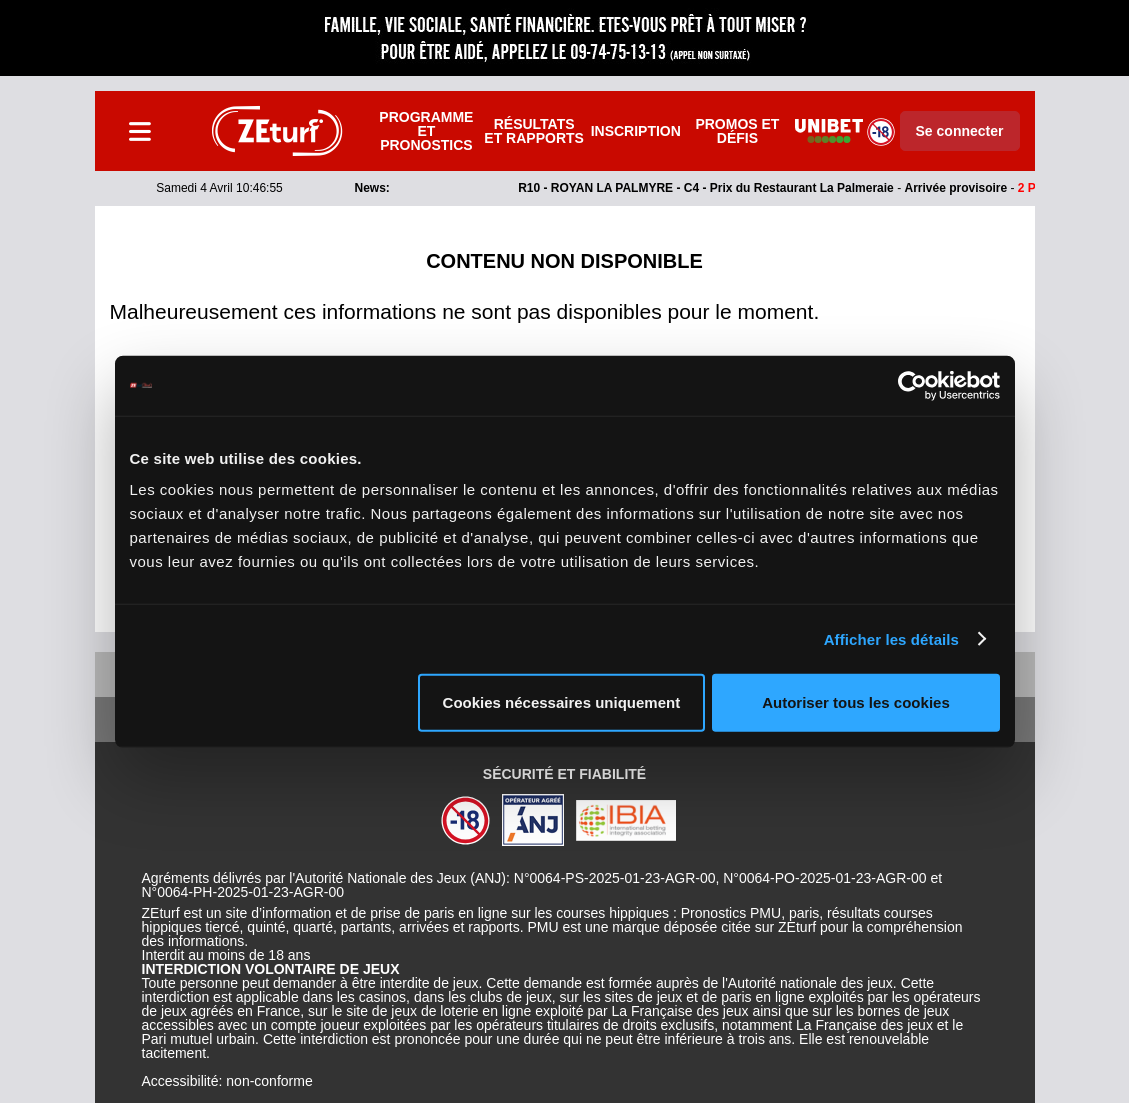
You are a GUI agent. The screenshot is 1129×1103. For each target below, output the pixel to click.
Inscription (636, 131)
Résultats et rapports (534, 131)
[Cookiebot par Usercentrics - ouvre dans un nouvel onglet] (912, 385)
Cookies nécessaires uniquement (562, 702)
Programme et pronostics (426, 131)
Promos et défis (737, 131)
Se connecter (960, 131)
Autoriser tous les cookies (856, 702)
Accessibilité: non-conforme (227, 1081)
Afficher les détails (891, 638)
